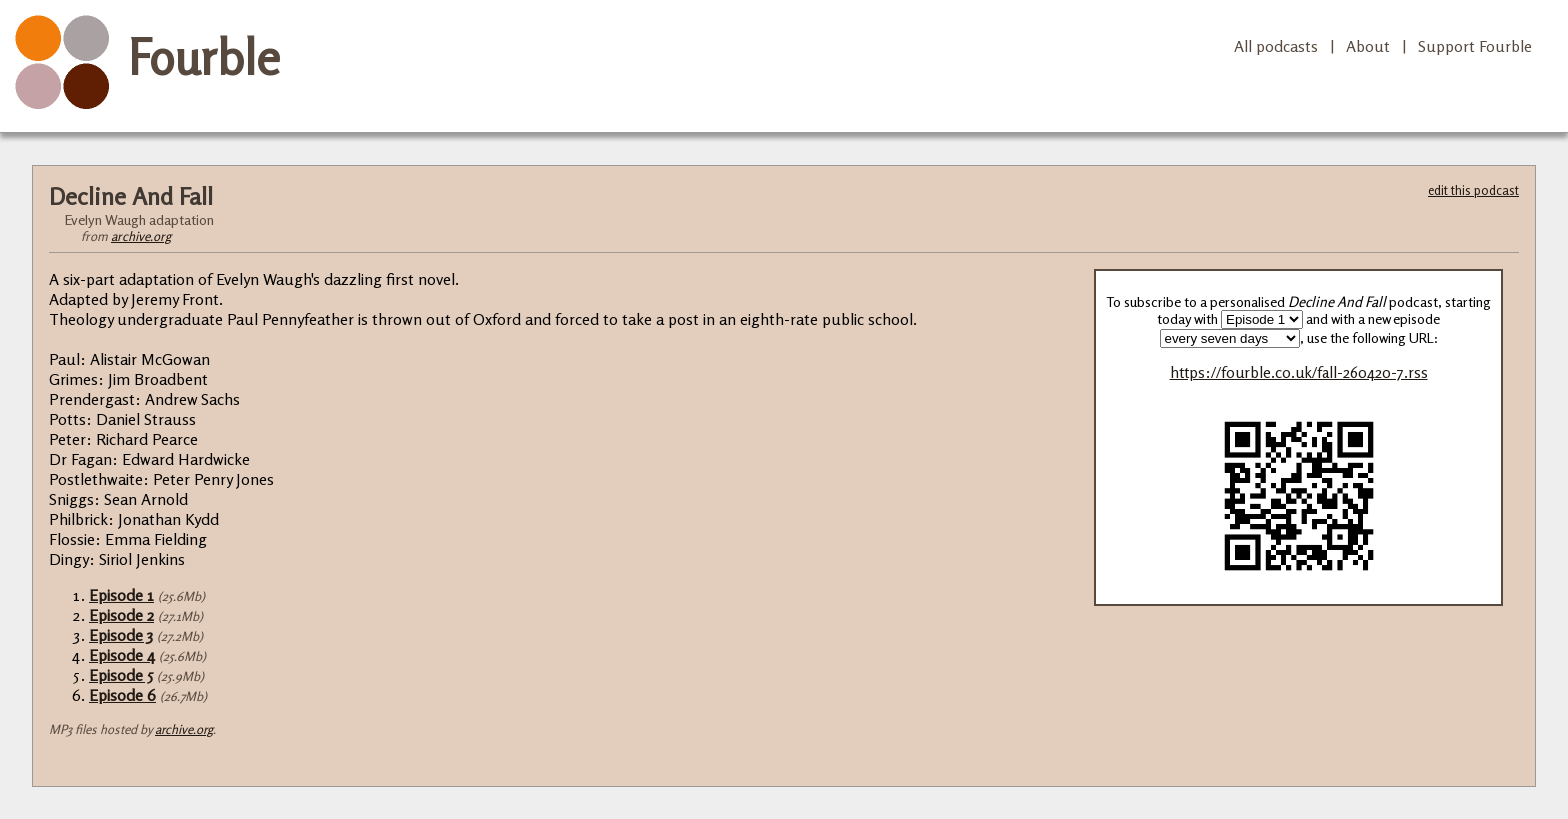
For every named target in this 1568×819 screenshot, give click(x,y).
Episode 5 (121, 675)
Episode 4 (122, 655)
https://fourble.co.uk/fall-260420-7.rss (1299, 372)
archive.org (141, 236)
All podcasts (1276, 46)
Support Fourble (1475, 46)
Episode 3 (121, 635)
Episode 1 (121, 595)
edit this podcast (1473, 190)
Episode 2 (121, 615)
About (1368, 46)
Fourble (204, 57)
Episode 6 (122, 695)
